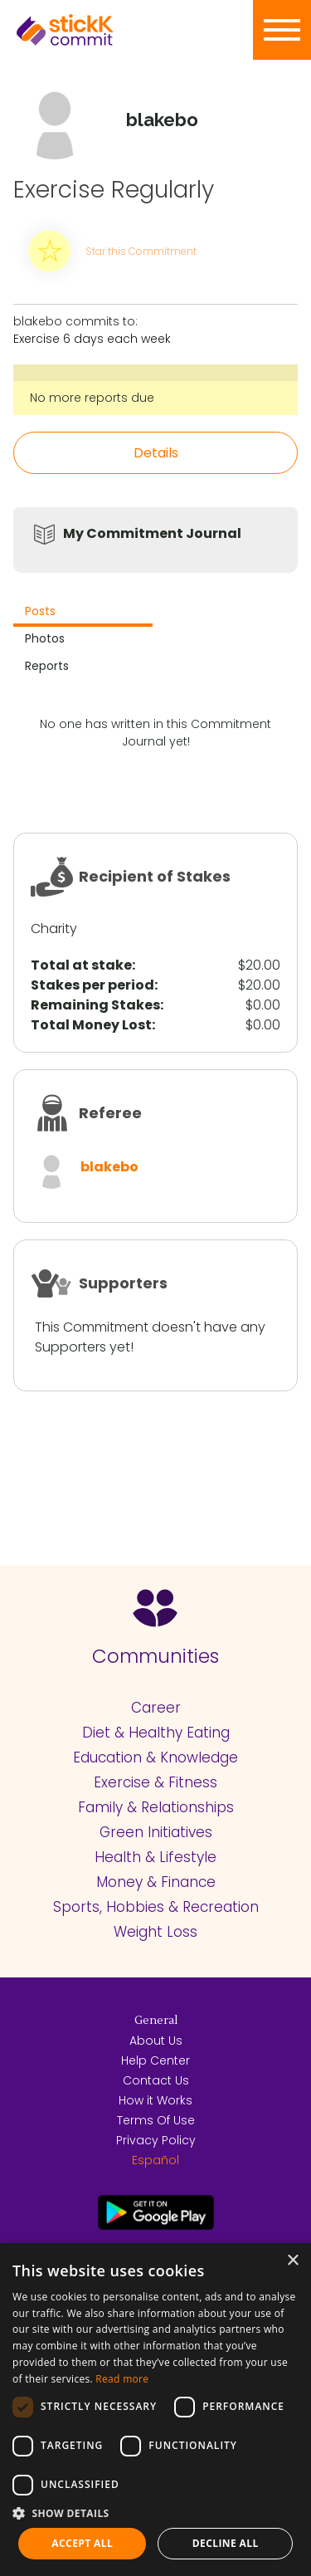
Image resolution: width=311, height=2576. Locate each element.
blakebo (109, 1166)
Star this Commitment (141, 251)
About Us (155, 2040)
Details (156, 452)
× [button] (292, 2261)
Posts (40, 611)
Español (155, 2160)
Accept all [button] (82, 2543)
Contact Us (156, 2080)
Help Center (155, 2060)
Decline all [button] (225, 2543)
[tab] (83, 613)
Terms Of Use (156, 2120)
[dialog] (155, 2409)
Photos (45, 638)
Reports (47, 665)
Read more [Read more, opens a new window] (121, 2379)
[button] (155, 2513)
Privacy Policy (156, 2140)
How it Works (155, 2100)
